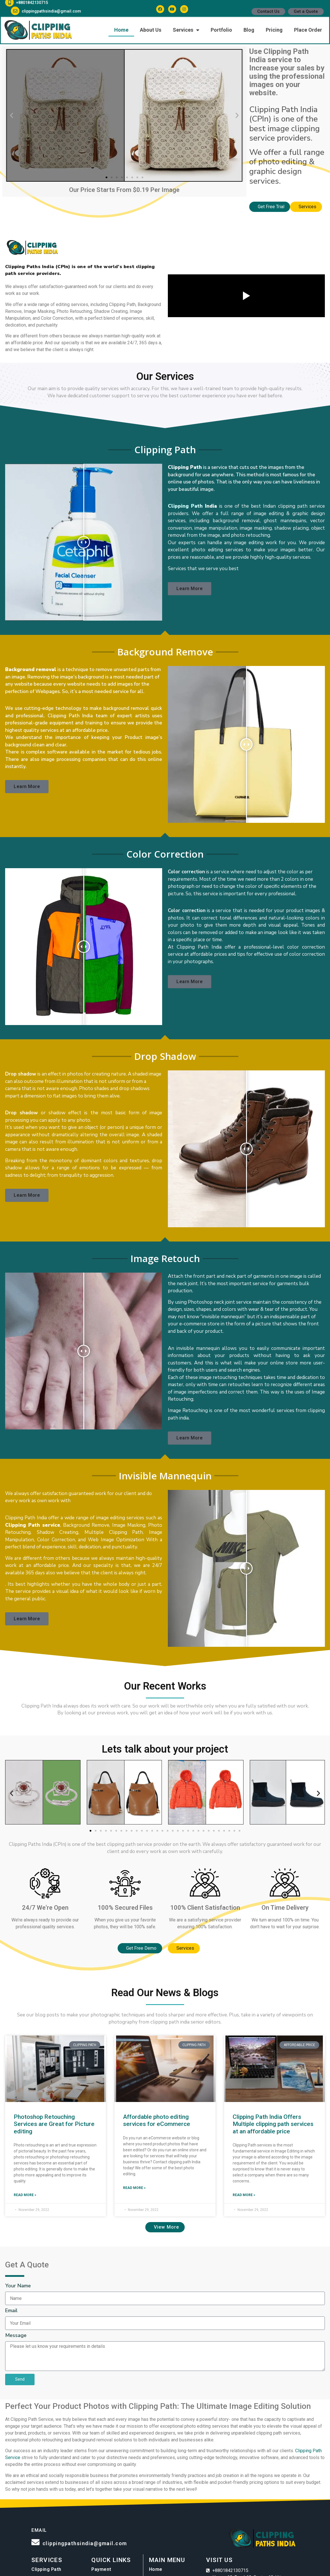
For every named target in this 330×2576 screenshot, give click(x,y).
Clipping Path (185, 506)
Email (11, 2311)
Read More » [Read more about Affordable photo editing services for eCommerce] (134, 2188)
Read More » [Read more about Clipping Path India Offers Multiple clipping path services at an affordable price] (244, 2195)
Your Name (18, 2286)
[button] (11, 115)
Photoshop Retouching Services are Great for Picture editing (54, 2123)
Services (46, 2560)
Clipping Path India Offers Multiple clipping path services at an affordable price (273, 2123)
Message (16, 2336)
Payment (101, 2569)
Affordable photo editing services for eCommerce (156, 2120)
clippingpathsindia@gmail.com (84, 2543)
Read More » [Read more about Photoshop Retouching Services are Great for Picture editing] (25, 2195)
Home (155, 2569)
